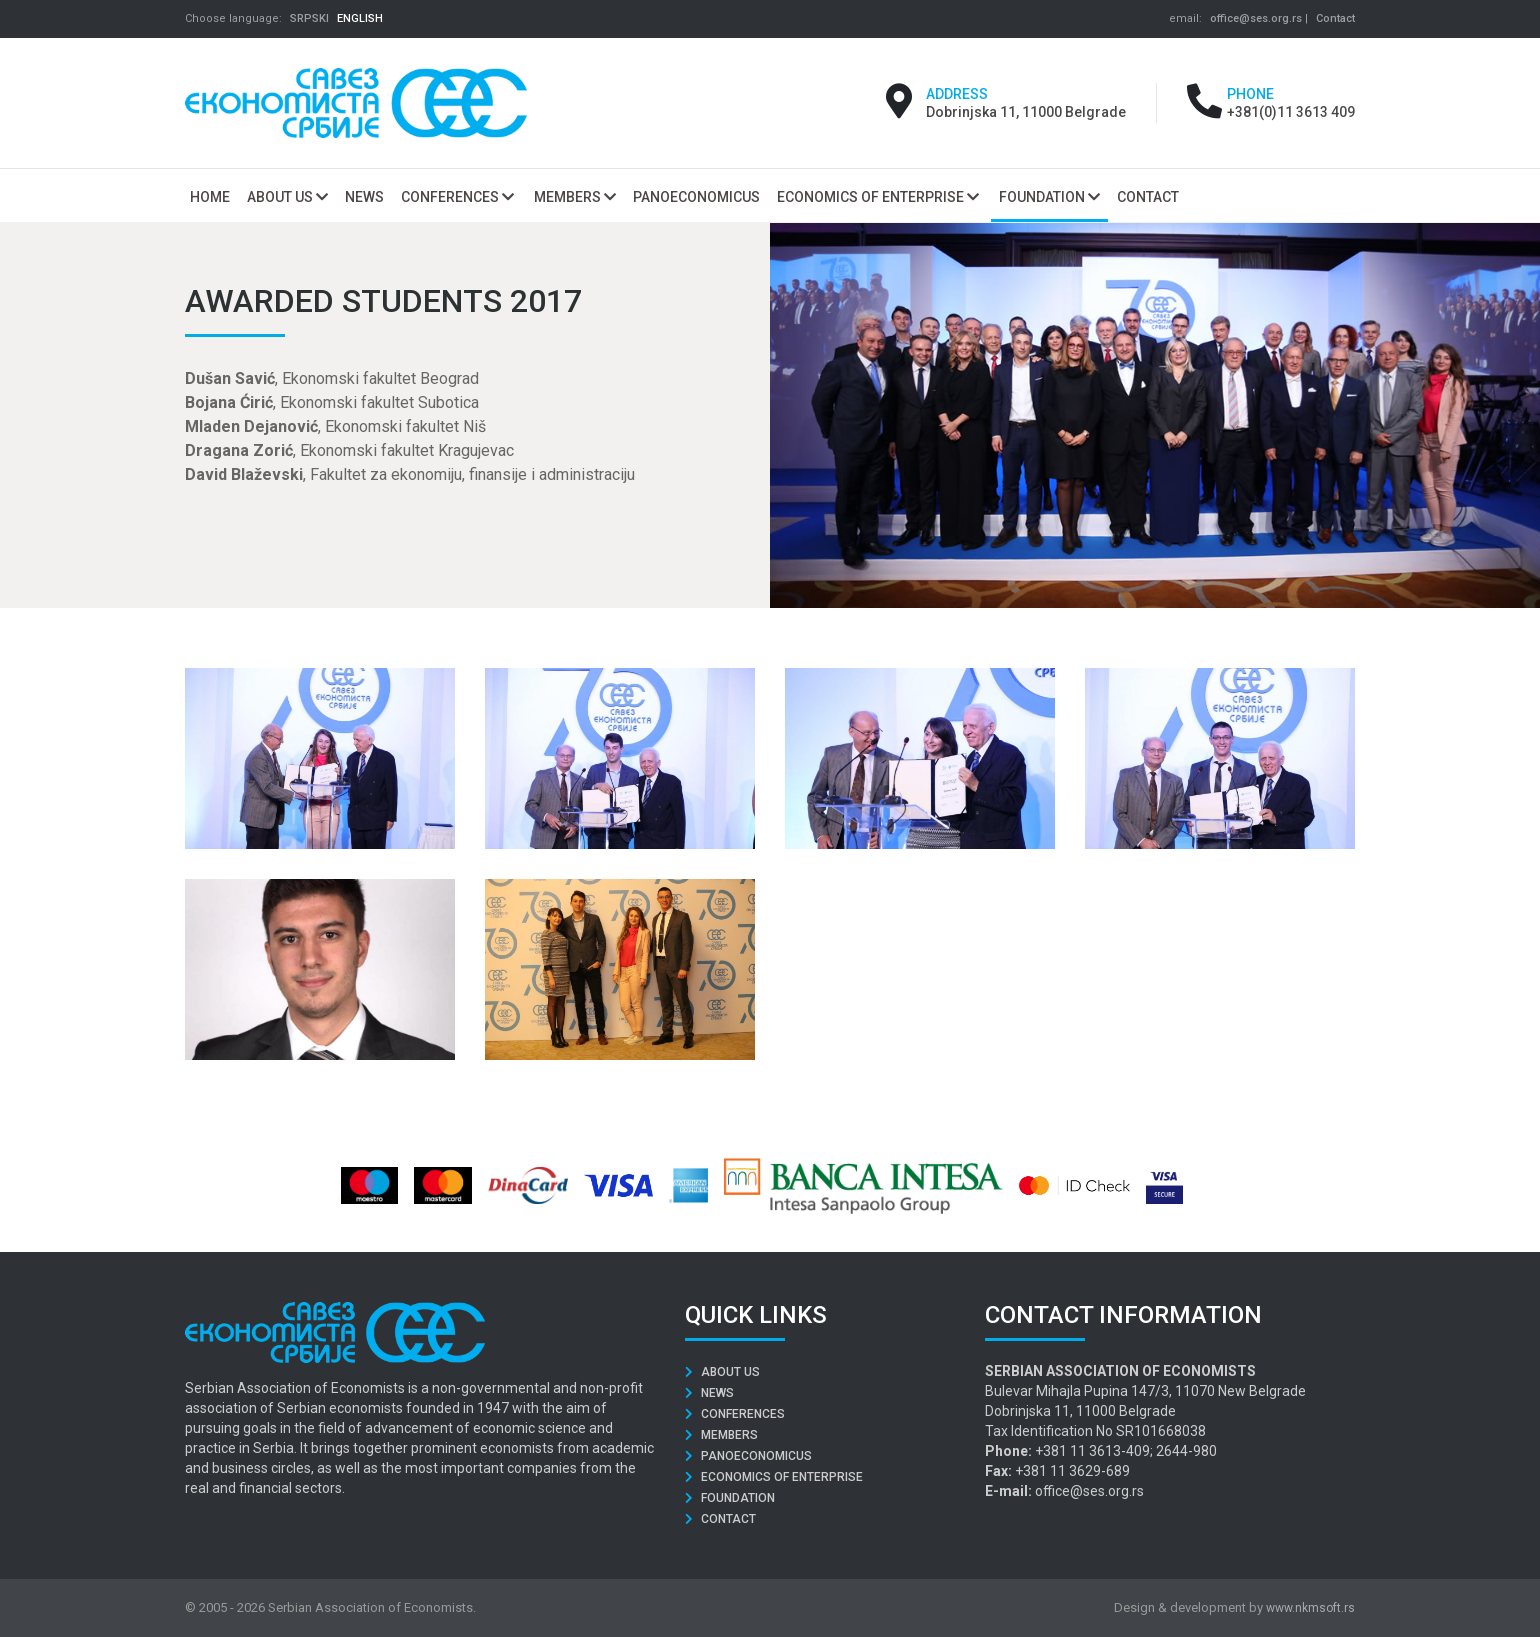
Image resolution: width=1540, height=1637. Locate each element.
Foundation (1049, 197)
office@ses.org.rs (1256, 18)
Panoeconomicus (748, 1456)
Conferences (457, 197)
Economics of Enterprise (878, 197)
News (709, 1393)
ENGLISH (360, 18)
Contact (1335, 18)
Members (575, 197)
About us (287, 197)
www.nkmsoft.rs (1310, 1608)
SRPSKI (309, 18)
